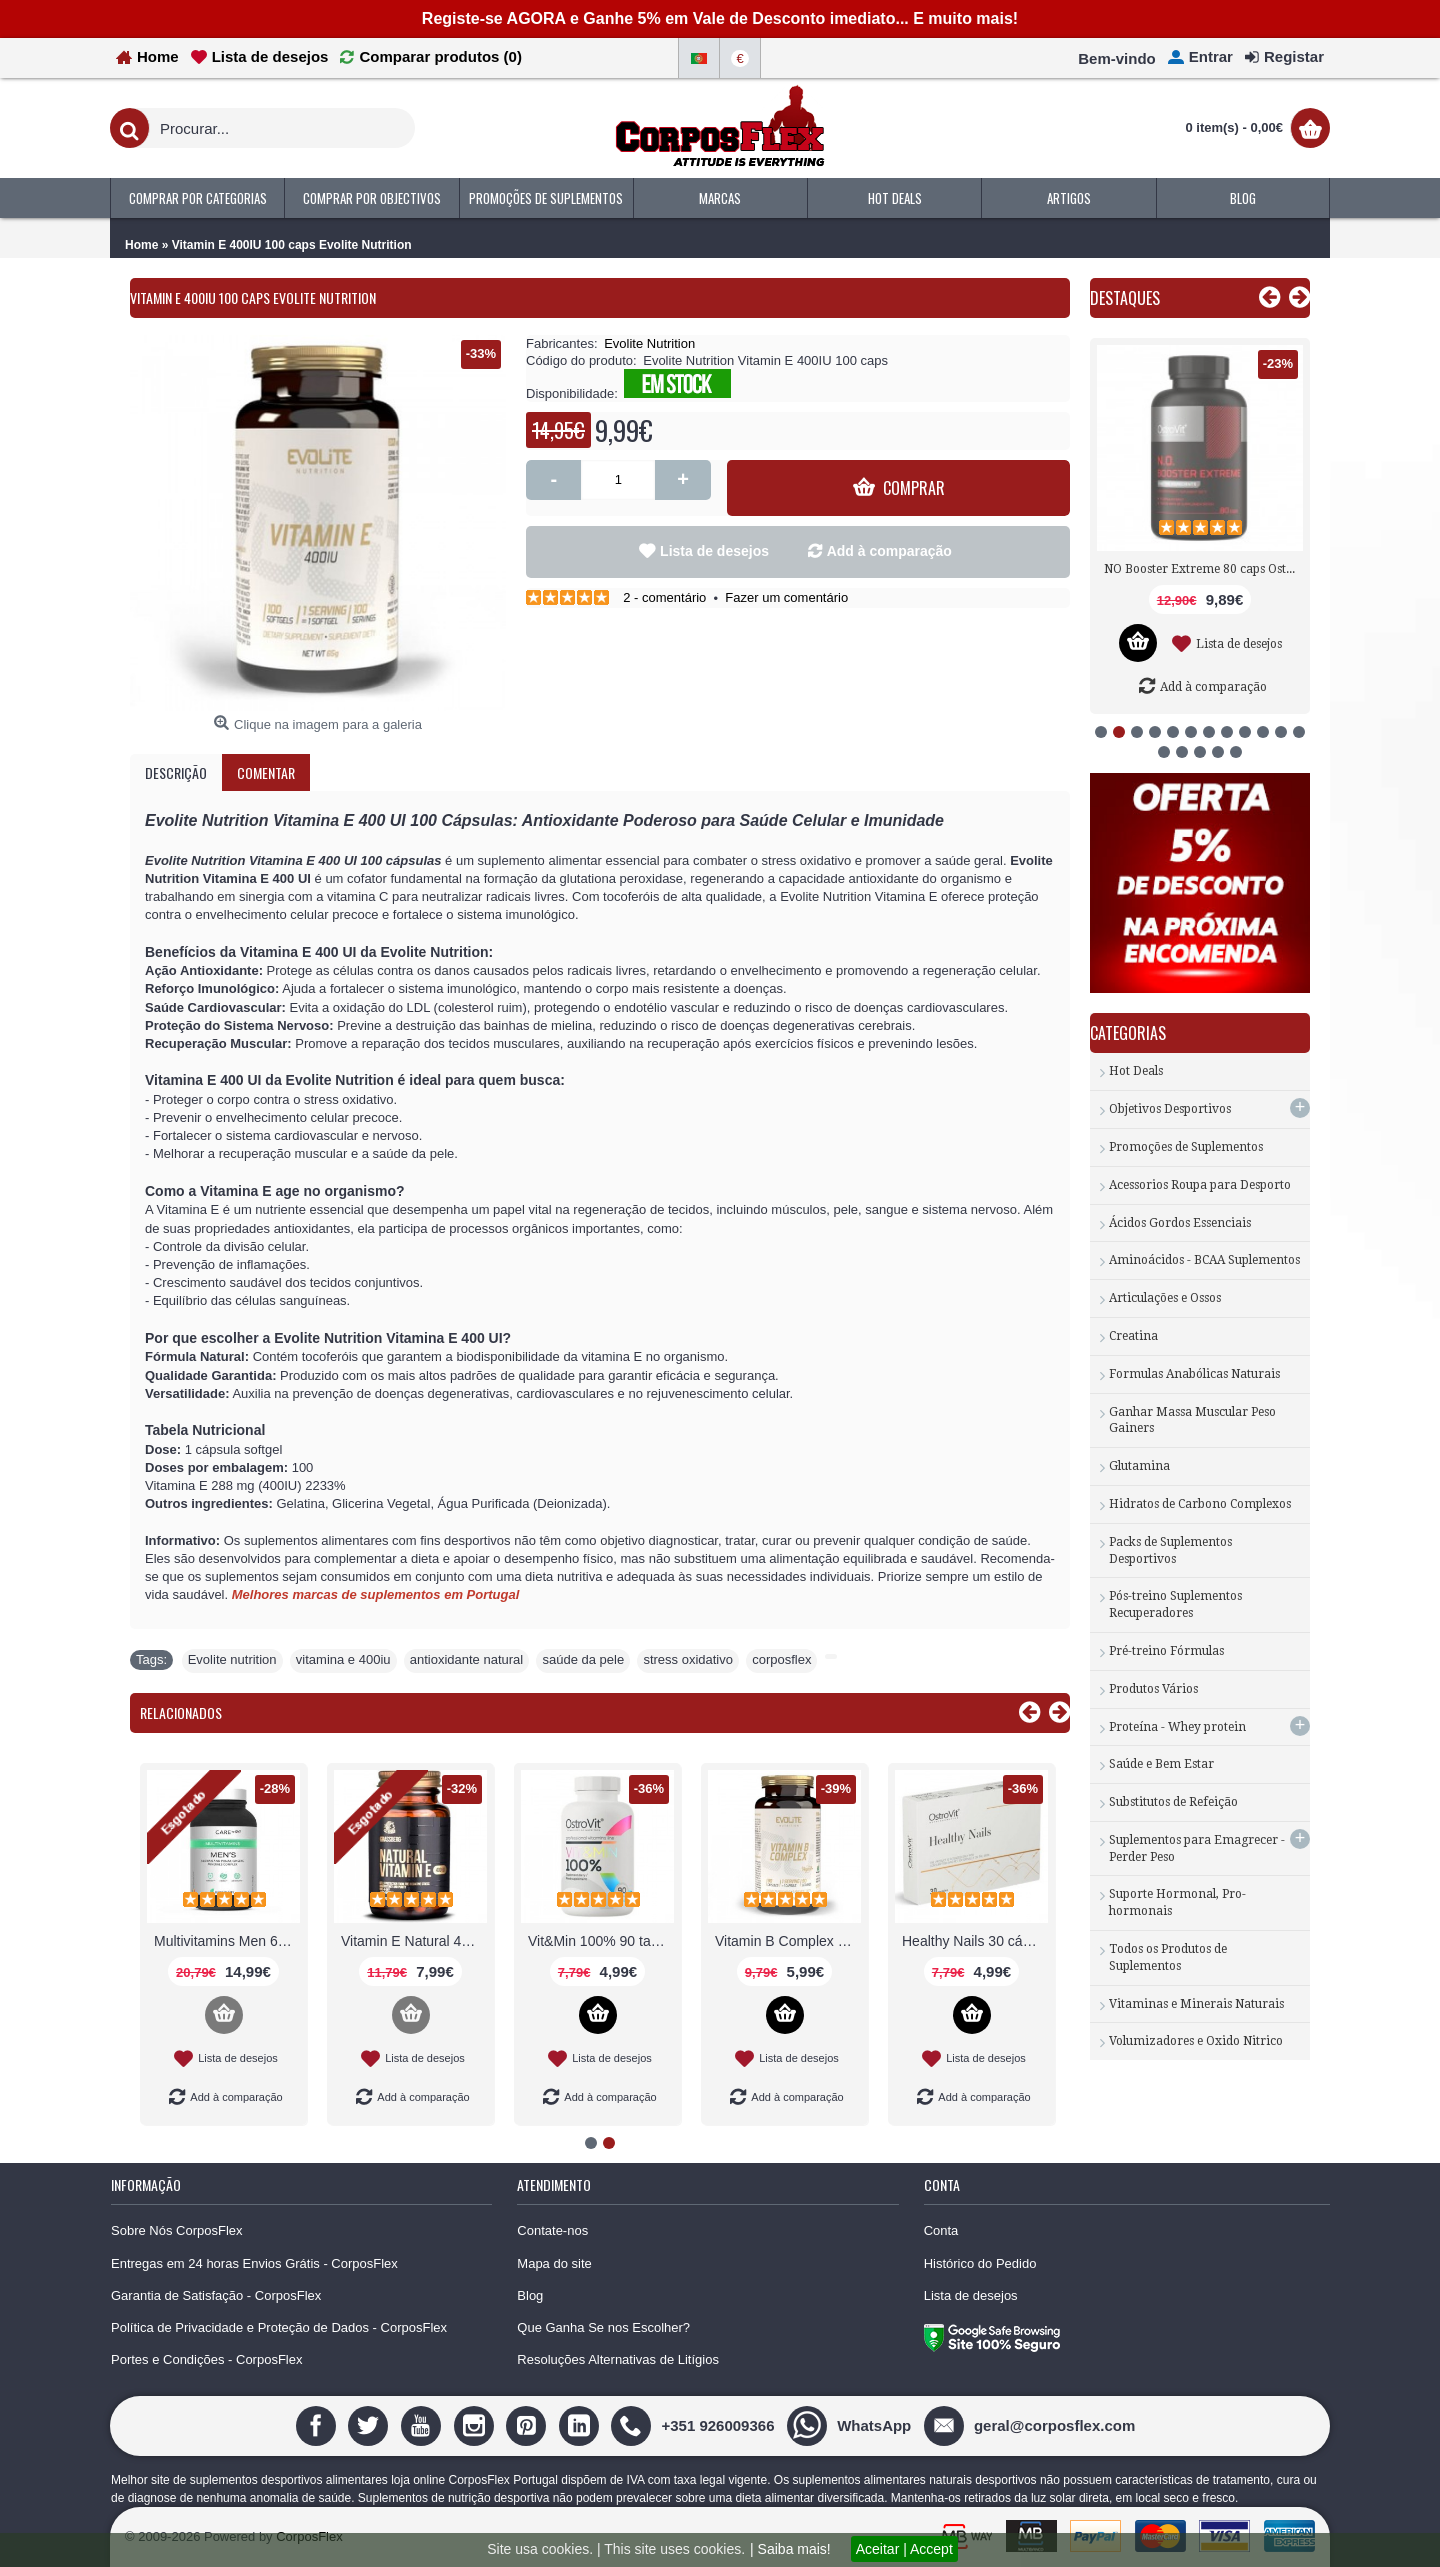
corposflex (781, 1659)
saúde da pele (583, 1659)
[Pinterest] (528, 2424)
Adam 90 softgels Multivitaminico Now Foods (601, 1941)
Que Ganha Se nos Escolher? (603, 2327)
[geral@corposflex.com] (1032, 2424)
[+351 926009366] (695, 2424)
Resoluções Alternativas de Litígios (618, 2359)
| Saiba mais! (790, 2549)
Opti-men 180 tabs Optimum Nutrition (414, 1941)
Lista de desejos (714, 551)
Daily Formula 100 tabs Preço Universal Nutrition (227, 1941)
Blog (530, 2295)
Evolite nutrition (232, 1659)
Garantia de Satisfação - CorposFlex (216, 2295)
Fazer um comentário (786, 597)
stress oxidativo (688, 1659)
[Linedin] (581, 2424)
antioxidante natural (466, 1659)
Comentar (266, 772)
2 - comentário (664, 597)
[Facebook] (318, 2424)
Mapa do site (554, 2263)
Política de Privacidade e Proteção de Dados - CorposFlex (279, 2327)
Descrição (176, 772)
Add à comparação (889, 551)
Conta (941, 2230)
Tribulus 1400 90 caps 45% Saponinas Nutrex (1203, 569)
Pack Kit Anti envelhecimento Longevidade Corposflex (975, 1941)
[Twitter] (370, 2424)
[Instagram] (476, 2424)
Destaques (1125, 298)
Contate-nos (552, 2230)
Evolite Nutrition (649, 343)
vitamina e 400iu (343, 1659)
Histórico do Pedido (980, 2263)
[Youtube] (423, 2424)
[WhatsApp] (851, 2424)
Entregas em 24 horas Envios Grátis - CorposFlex (254, 2263)
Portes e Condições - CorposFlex (206, 2359)
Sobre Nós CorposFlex (177, 2230)
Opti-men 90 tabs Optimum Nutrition (788, 1941)
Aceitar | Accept (904, 2549)
